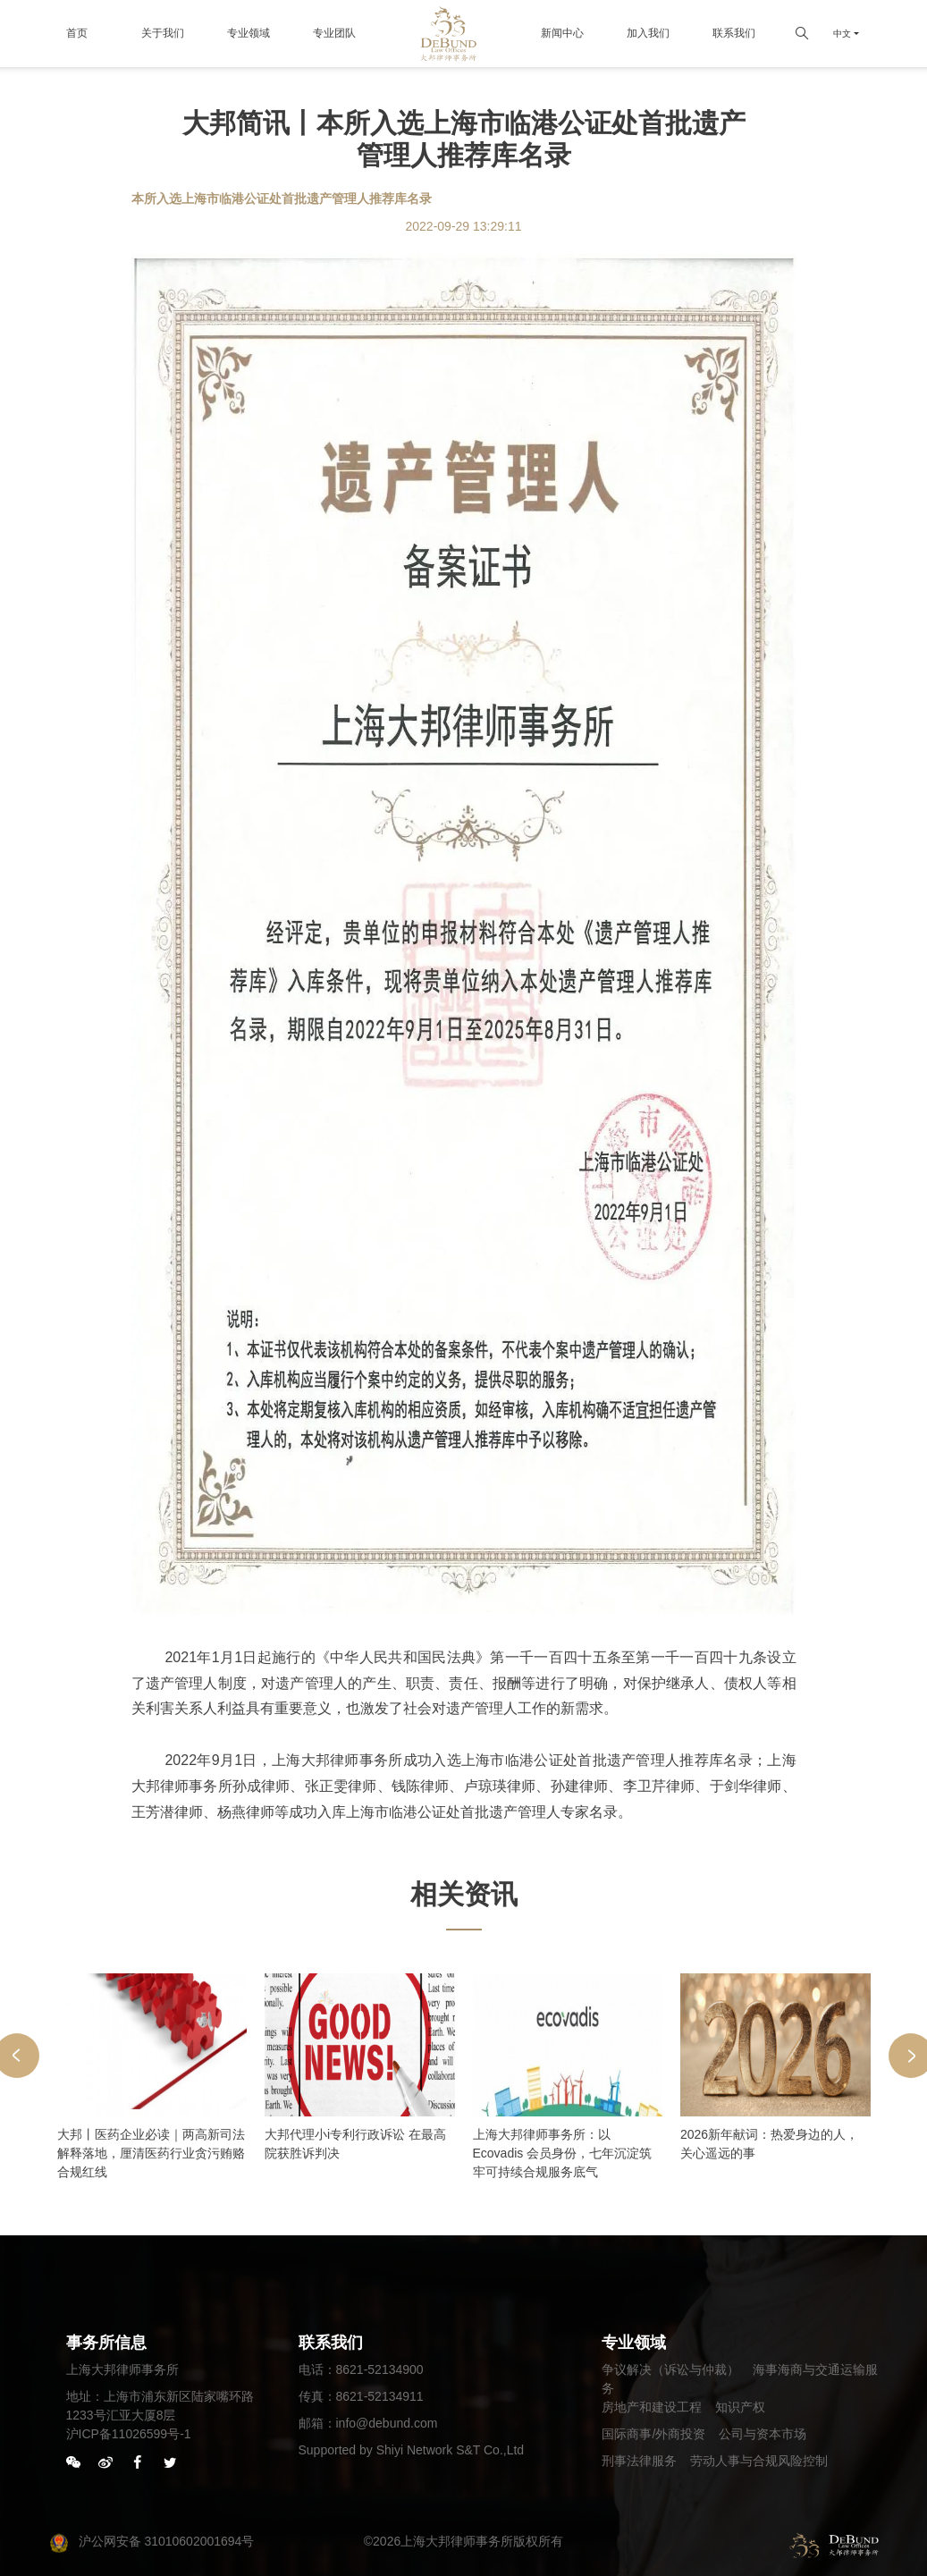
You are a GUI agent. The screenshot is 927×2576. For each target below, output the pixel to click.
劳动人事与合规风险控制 (759, 2461)
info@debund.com (387, 2423)
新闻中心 (562, 33)
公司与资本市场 (762, 2434)
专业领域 (248, 33)
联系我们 (733, 33)
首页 (77, 33)
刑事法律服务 (639, 2461)
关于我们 (162, 33)
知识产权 (740, 2407)
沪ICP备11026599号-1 (128, 2434)
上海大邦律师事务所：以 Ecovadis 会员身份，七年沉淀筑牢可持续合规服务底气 (563, 2153)
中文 (842, 33)
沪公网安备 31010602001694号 (151, 2541)
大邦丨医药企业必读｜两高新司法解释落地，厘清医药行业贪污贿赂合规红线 (151, 2153)
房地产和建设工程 (652, 2407)
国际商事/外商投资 (653, 2434)
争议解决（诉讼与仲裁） (670, 2369)
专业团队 (334, 33)
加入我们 (648, 33)
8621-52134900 (380, 2369)
